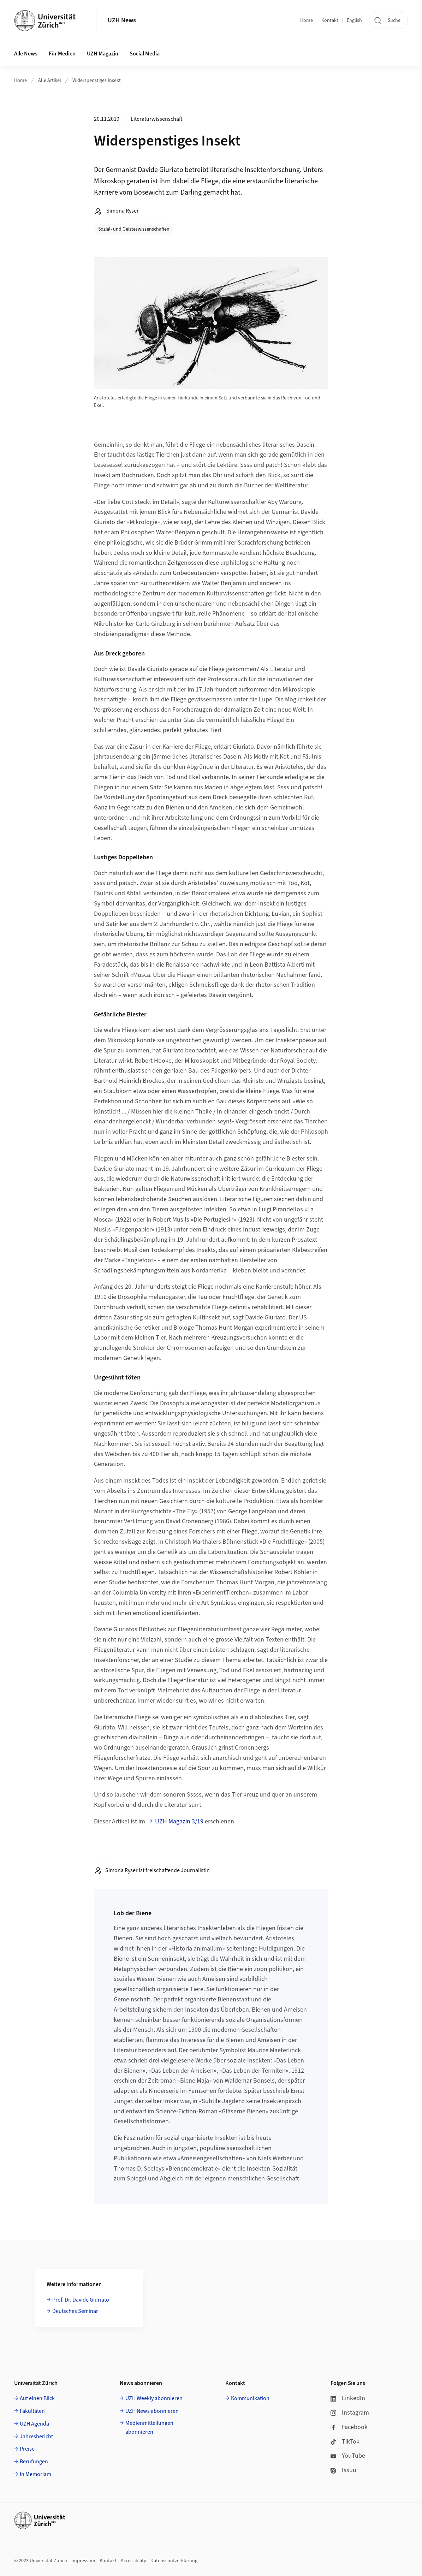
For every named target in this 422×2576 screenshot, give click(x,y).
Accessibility (133, 2560)
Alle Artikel (49, 80)
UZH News (122, 20)
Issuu (343, 2470)
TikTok (345, 2441)
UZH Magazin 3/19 (179, 1821)
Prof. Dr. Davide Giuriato (80, 2300)
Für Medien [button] (62, 54)
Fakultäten (32, 2411)
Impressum (83, 2560)
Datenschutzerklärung (173, 2560)
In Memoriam (35, 2474)
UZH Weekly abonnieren (154, 2398)
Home (306, 20)
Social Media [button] (145, 54)
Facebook (349, 2427)
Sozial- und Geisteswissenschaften (134, 229)
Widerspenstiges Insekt (96, 80)
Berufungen (34, 2461)
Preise (27, 2449)
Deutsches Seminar (75, 2311)
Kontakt (329, 20)
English (354, 20)
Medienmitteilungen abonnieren (149, 2427)
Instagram (350, 2412)
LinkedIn (348, 2398)
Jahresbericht (36, 2436)
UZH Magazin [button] (102, 54)
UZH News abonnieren (152, 2411)
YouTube (348, 2455)
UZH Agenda (34, 2424)
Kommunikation (250, 2398)
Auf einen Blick (37, 2398)
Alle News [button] (25, 54)
